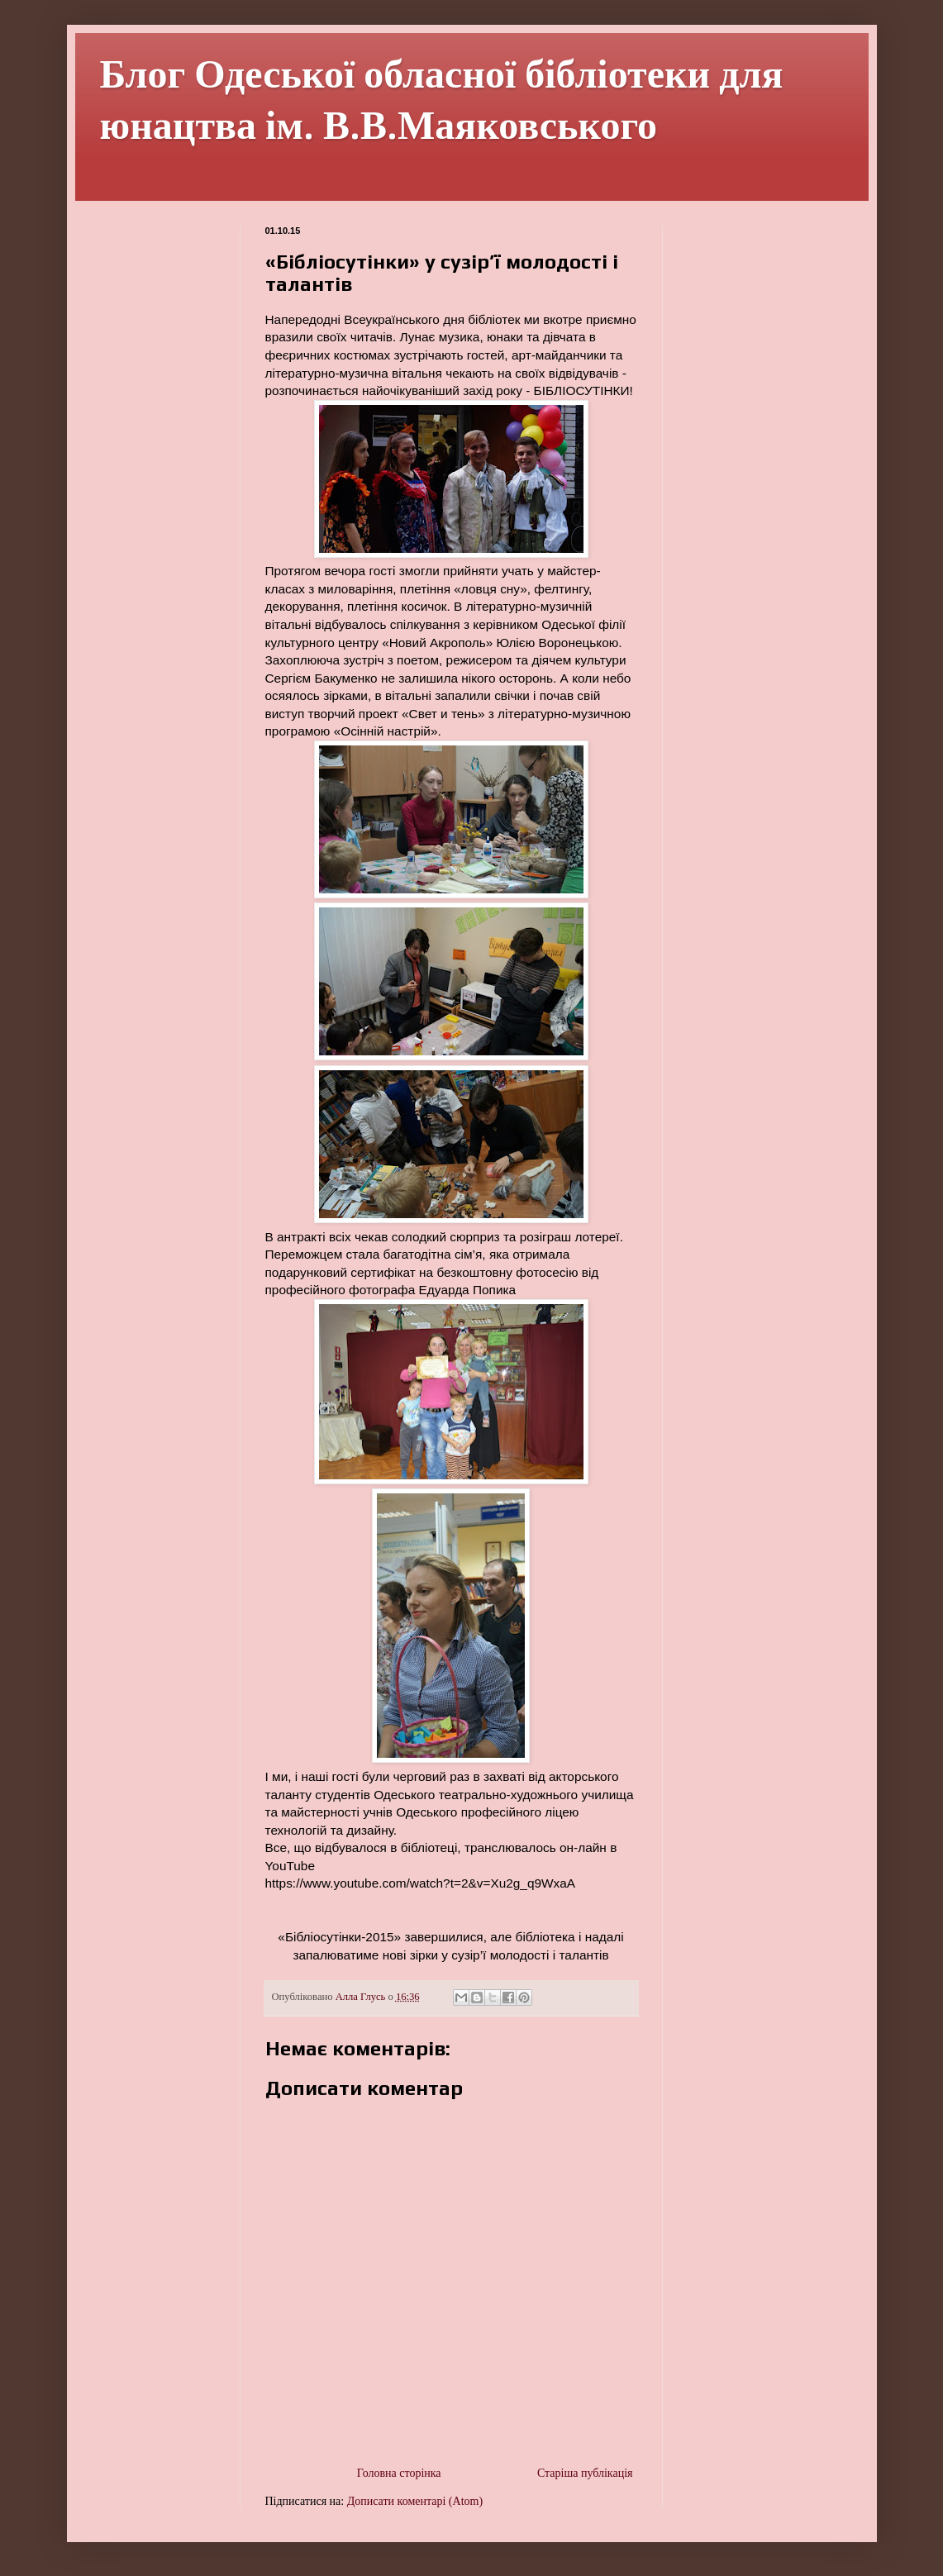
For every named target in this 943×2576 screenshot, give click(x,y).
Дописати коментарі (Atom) (415, 2501)
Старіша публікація (585, 2473)
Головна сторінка (399, 2473)
